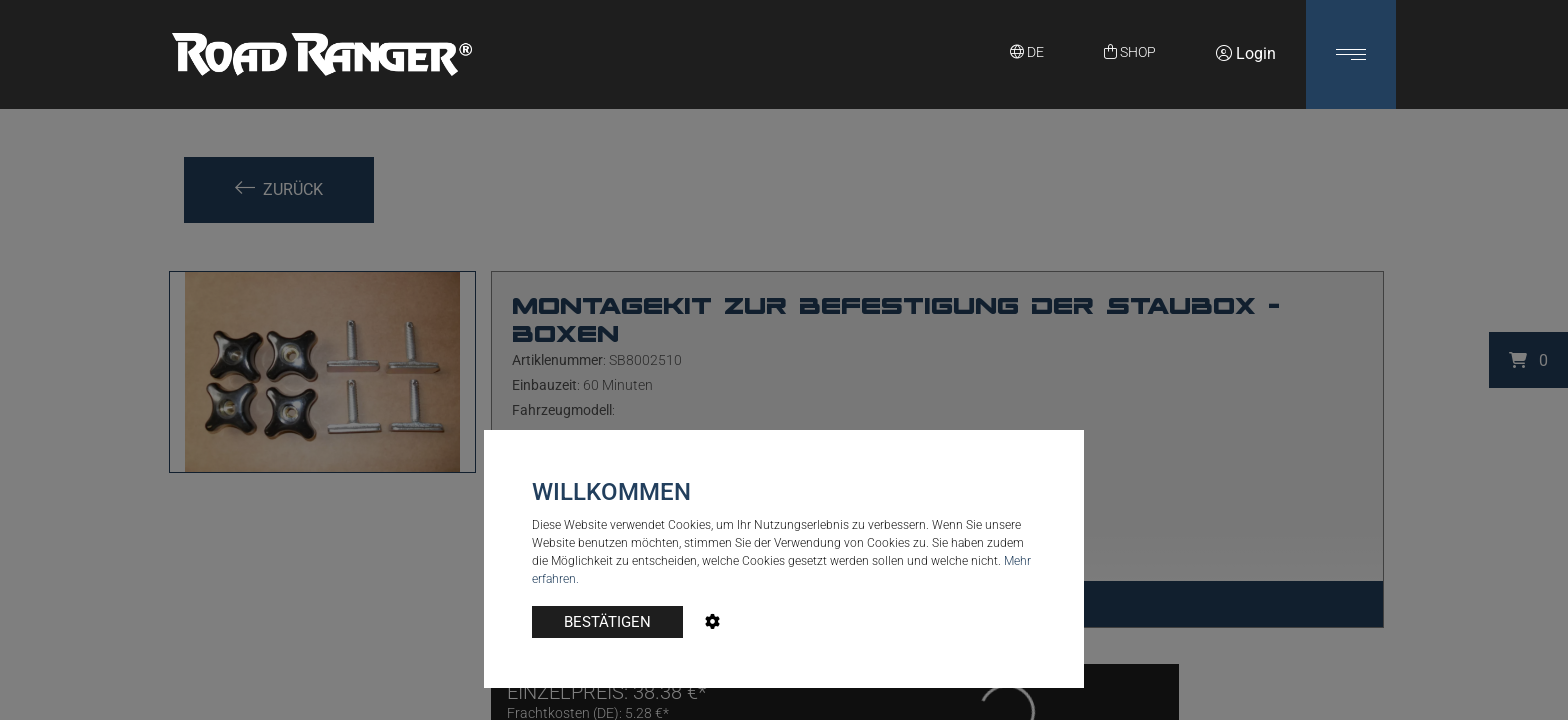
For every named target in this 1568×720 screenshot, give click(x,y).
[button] (1351, 54)
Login (1246, 53)
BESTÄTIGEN (607, 622)
